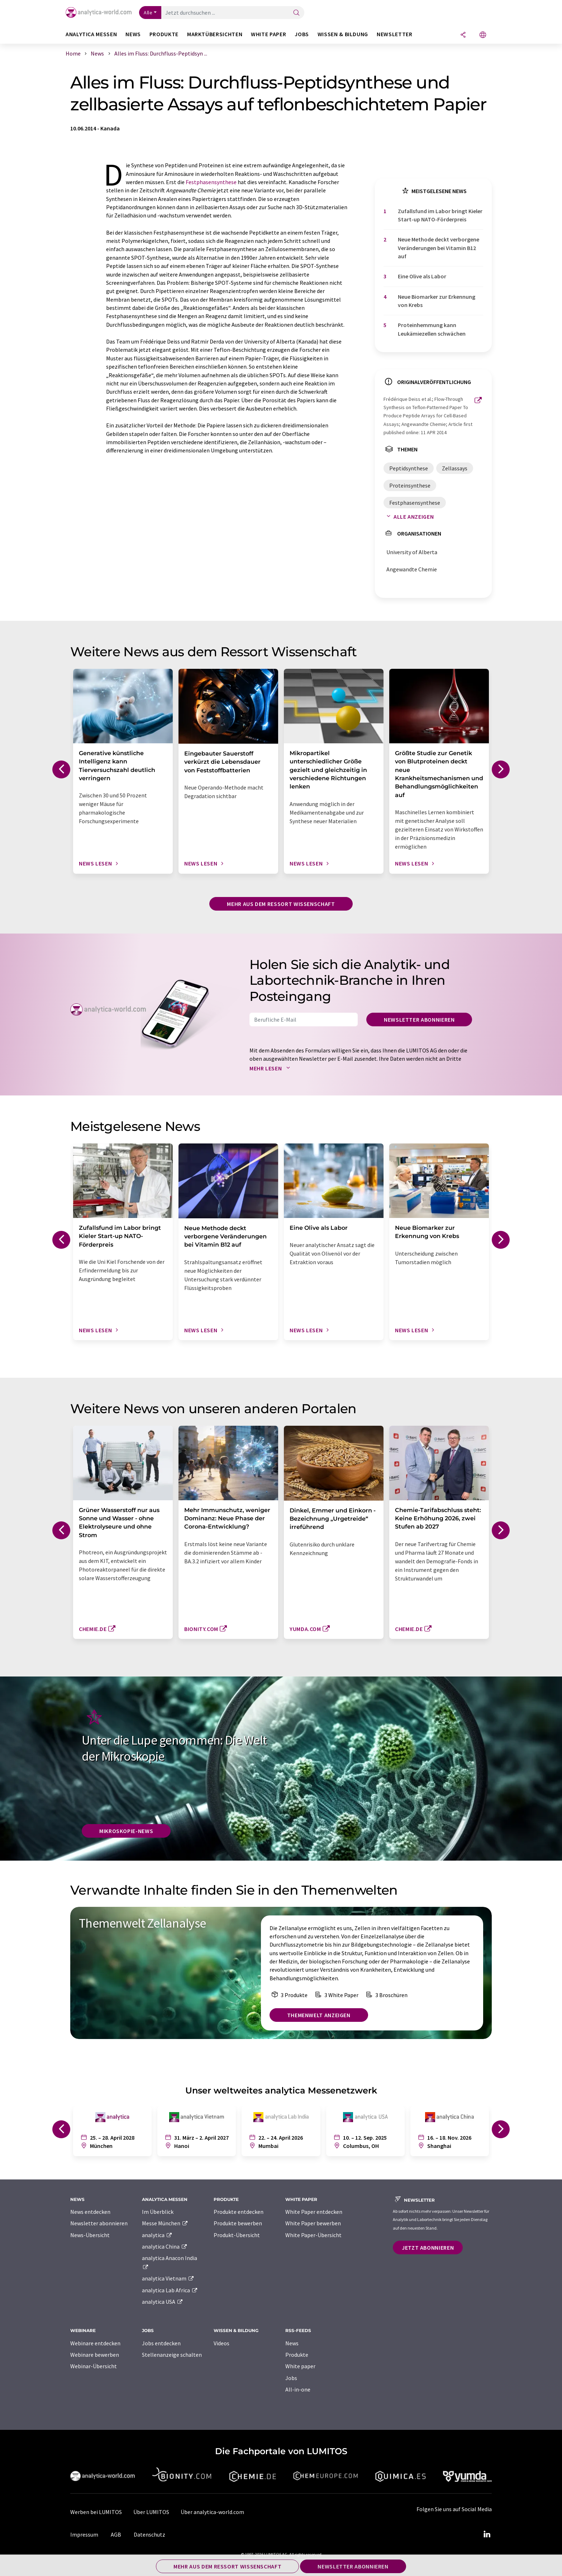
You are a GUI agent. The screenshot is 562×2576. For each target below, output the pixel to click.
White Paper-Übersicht (313, 2235)
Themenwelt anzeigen (319, 2015)
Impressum (84, 2534)
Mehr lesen (271, 1068)
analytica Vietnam (168, 2278)
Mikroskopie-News (126, 1830)
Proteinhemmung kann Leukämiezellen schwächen (432, 329)
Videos (221, 2343)
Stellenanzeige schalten (172, 2354)
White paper (300, 2366)
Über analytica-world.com (212, 2511)
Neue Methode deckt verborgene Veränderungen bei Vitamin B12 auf (438, 248)
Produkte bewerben (238, 2223)
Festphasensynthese (211, 182)
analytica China (164, 2246)
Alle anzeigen (409, 516)
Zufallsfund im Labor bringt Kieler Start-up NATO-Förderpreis (440, 215)
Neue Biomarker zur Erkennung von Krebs (436, 300)
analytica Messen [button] (91, 34)
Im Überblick (157, 2211)
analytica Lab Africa (170, 2290)
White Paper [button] (268, 34)
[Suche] (296, 13)
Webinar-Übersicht (93, 2366)
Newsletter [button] (394, 34)
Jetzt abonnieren (428, 2247)
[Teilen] (463, 35)
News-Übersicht (90, 2235)
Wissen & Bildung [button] (343, 34)
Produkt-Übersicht (237, 2235)
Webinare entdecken (95, 2343)
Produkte (296, 2354)
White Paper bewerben (313, 2223)
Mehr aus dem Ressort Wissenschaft (281, 903)
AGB (116, 2534)
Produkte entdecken (238, 2211)
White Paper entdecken (313, 2211)
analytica (157, 2235)
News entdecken (90, 2211)
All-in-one (297, 2389)
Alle (148, 12)
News (292, 2343)
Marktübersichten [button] (214, 34)
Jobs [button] (302, 34)
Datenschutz (149, 2534)
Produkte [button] (163, 34)
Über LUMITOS (151, 2511)
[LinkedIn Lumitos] (487, 2534)
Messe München (165, 2223)
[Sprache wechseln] (483, 35)
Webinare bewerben (94, 2354)
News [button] (133, 34)
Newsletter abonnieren (419, 1019)
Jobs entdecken (161, 2343)
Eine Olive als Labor (422, 276)
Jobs (291, 2377)
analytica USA (162, 2301)
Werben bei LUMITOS (96, 2511)
